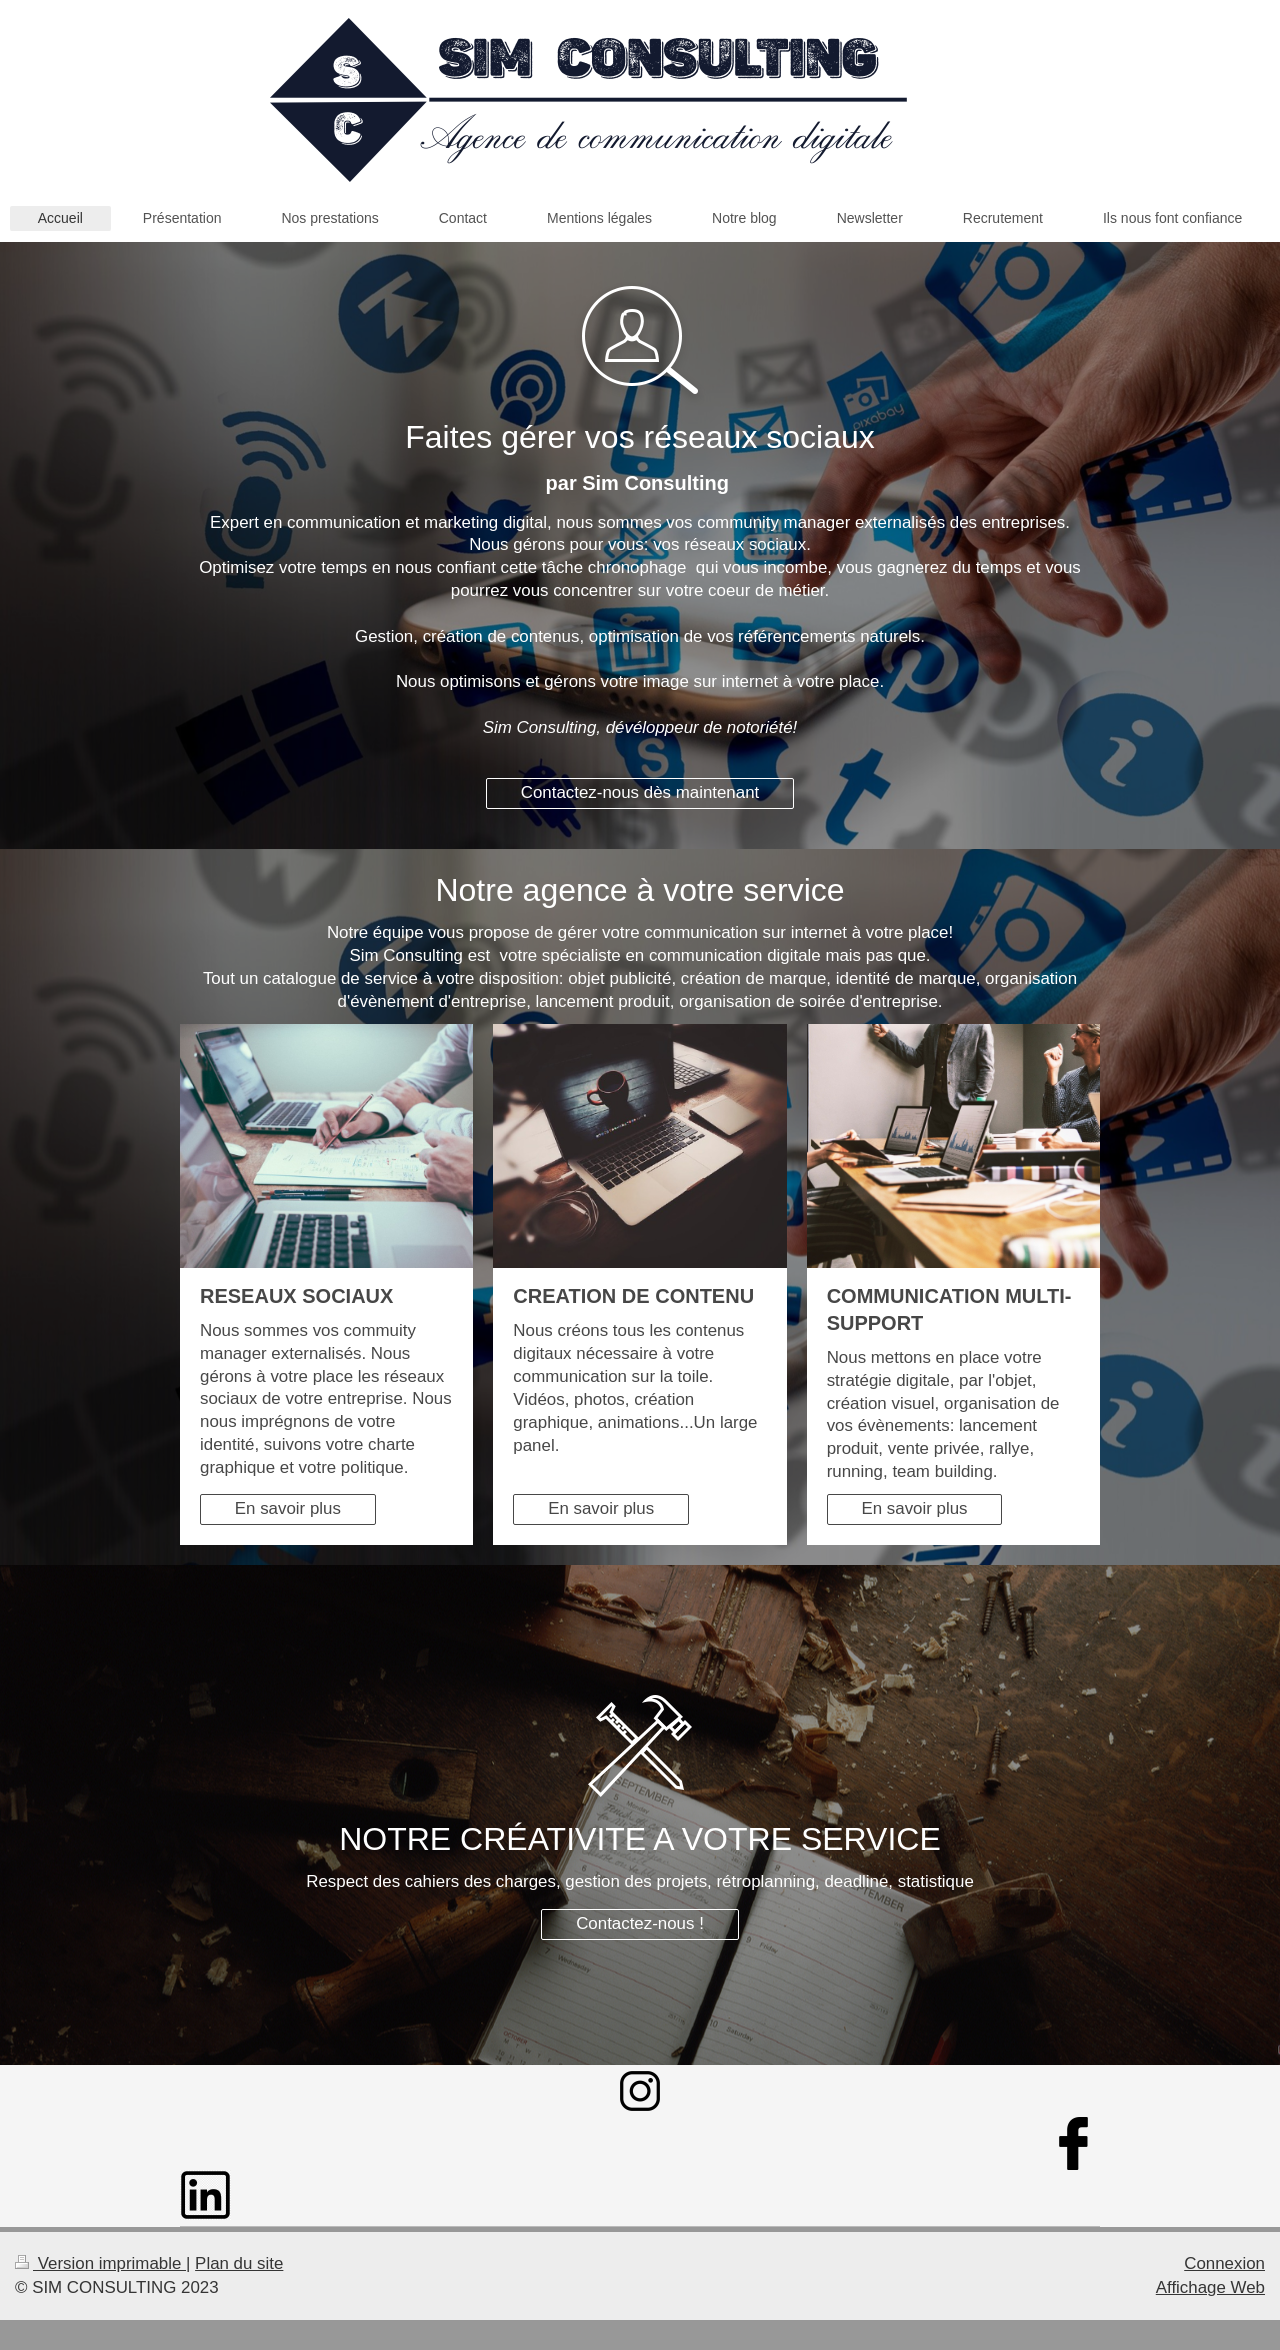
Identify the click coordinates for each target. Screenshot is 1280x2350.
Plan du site (239, 2263)
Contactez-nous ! (640, 1923)
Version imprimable (100, 2263)
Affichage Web (1210, 2287)
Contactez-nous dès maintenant (640, 792)
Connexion (1224, 2263)
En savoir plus (288, 1508)
